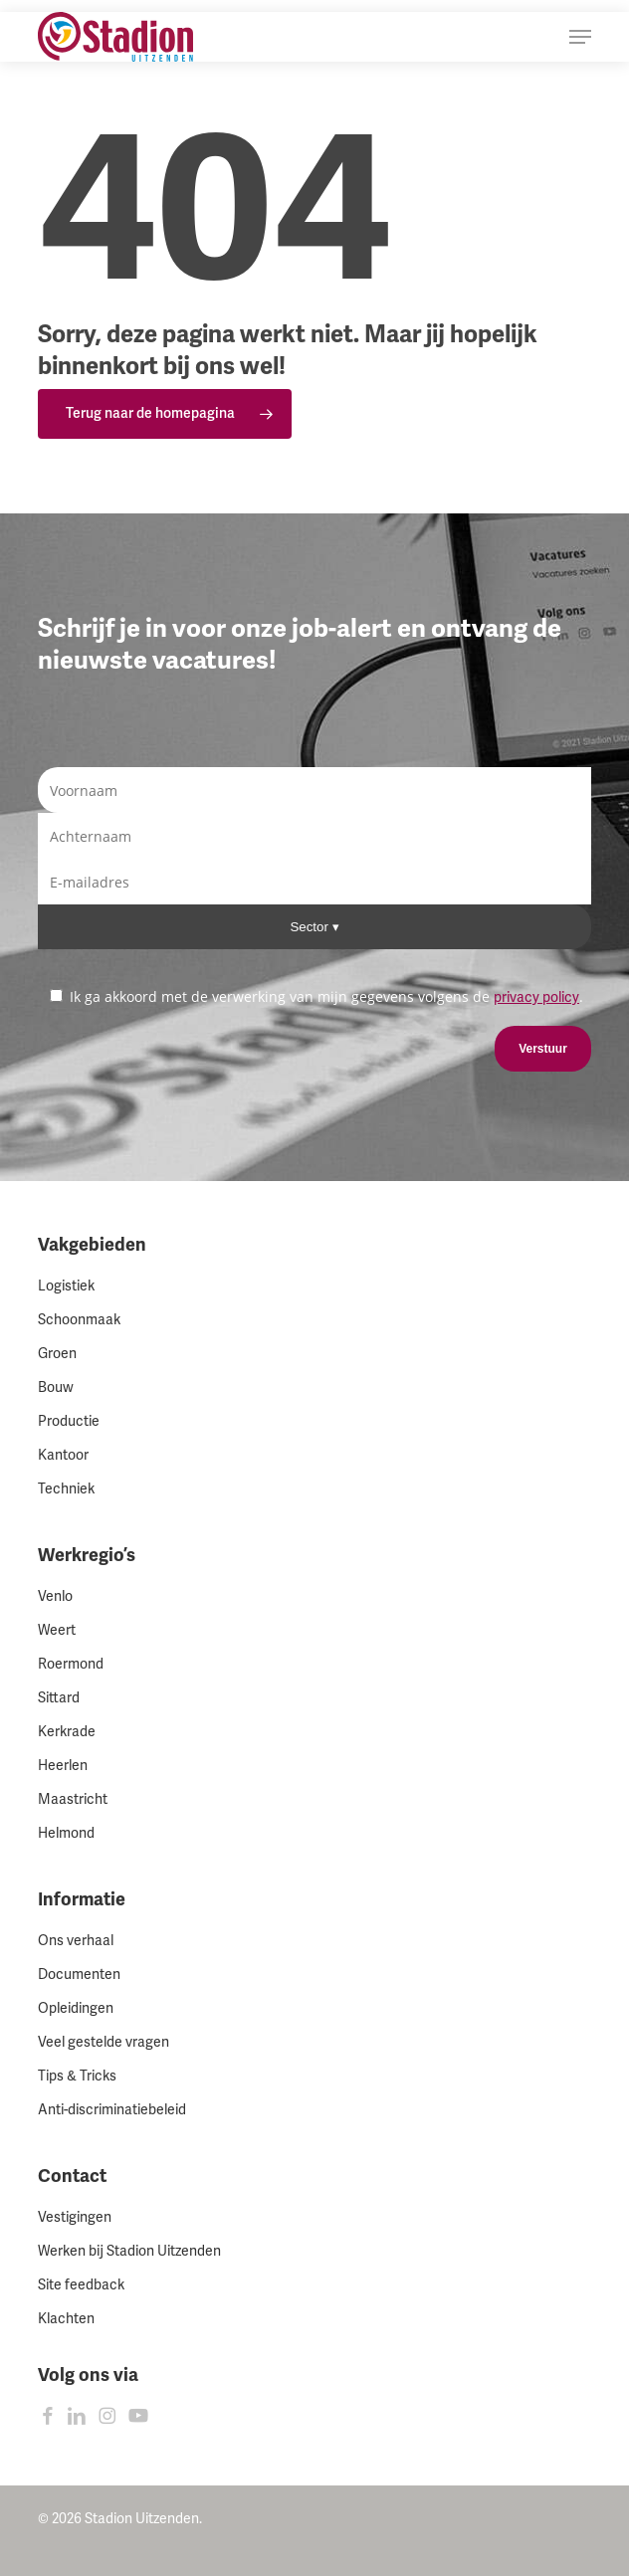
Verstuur (543, 1049)
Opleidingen (75, 2008)
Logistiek (66, 1286)
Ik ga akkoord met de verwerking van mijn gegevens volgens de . (316, 996)
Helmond (66, 1833)
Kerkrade (67, 1731)
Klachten (66, 2318)
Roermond (71, 1664)
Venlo (55, 1596)
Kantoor (63, 1455)
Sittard (59, 1697)
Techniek (66, 1489)
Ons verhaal (75, 1940)
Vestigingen (74, 2217)
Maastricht (72, 1799)
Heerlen (63, 1765)
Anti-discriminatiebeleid (112, 2109)
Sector (310, 926)
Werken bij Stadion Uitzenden (129, 2251)
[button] (580, 37)
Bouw (56, 1387)
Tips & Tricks (77, 2076)
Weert (57, 1630)
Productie (69, 1421)
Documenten (79, 1974)
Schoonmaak (79, 1319)
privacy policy (536, 997)
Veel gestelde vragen (103, 2042)
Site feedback (81, 2285)
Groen (57, 1353)
